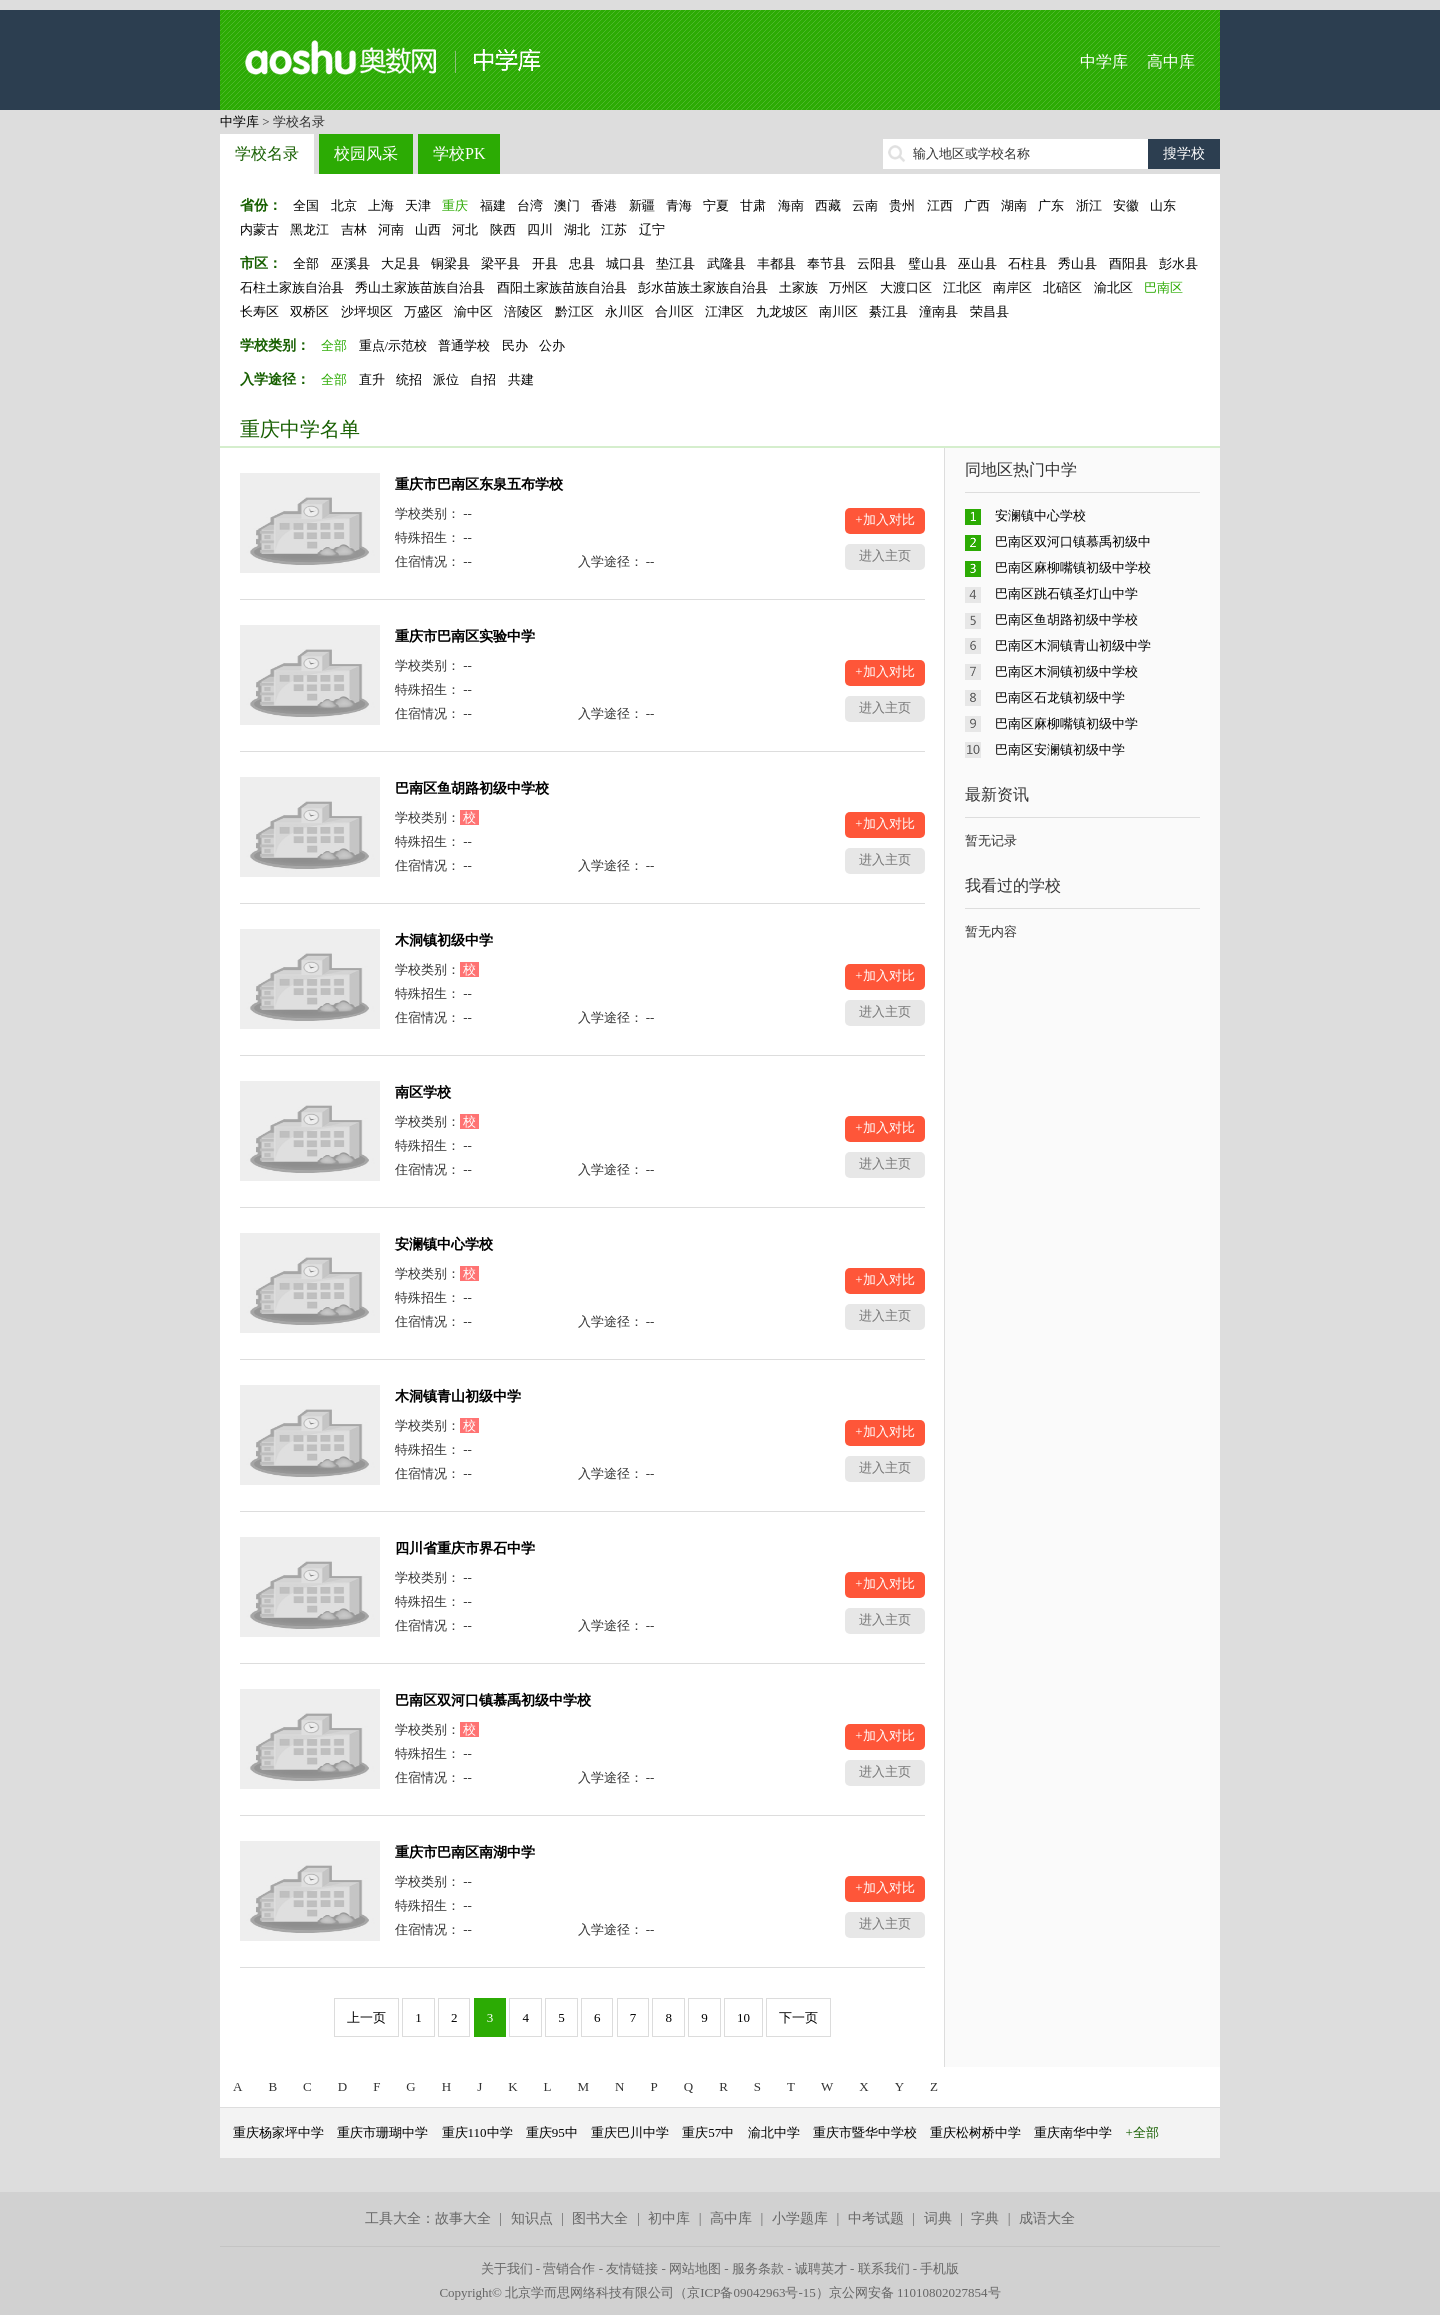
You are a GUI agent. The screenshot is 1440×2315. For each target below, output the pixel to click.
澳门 (567, 205)
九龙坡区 (782, 311)
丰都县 (776, 263)
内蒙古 (259, 229)
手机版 (939, 2268)
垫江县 (675, 263)
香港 (604, 205)
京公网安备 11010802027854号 (915, 2292)
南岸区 (1012, 287)
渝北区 (1113, 287)
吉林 (354, 229)
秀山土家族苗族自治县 (420, 287)
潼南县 (938, 311)
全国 (306, 205)
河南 (391, 229)
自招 (483, 379)
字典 (985, 2218)
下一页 (798, 2017)
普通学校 (464, 345)
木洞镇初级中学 (444, 940)
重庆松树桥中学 (975, 2132)
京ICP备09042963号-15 (751, 2292)
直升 (372, 379)
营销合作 (569, 2268)
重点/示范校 (393, 345)
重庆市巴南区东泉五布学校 (479, 484)
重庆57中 (708, 2132)
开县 (545, 263)
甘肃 (753, 205)
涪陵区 (523, 311)
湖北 (577, 229)
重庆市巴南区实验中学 (465, 636)
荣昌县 (989, 311)
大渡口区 (906, 287)
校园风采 (366, 153)
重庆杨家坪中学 (278, 2132)
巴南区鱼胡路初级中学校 (472, 788)
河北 (465, 229)
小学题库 (800, 2218)
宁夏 (716, 205)
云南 (865, 205)
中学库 (1104, 61)
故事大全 (463, 2218)
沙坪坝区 (367, 311)
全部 (306, 263)
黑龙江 (309, 229)
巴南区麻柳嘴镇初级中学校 (1073, 567)
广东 (1051, 205)
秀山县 (1077, 263)
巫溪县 (350, 263)
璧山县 (927, 263)
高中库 (1171, 61)
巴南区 (1163, 287)
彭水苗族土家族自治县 (703, 287)
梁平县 (500, 263)
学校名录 (267, 153)
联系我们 (884, 2268)
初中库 (669, 2218)
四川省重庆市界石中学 (465, 1548)
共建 (521, 379)
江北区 (962, 287)
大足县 (400, 263)
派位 (446, 379)
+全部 (1142, 2132)
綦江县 (888, 311)
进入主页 (885, 555)
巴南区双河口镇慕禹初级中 (1073, 541)
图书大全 (600, 2218)
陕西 (503, 229)
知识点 (532, 2218)
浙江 (1089, 205)
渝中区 (473, 311)
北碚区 (1062, 287)
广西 (977, 205)
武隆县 (726, 263)
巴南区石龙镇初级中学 (1060, 697)
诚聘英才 (821, 2268)
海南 (791, 205)
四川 (540, 229)
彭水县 (1178, 263)
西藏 (828, 205)
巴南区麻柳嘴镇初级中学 (1066, 723)
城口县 (625, 263)
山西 (428, 229)
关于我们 (507, 2268)
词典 (938, 2218)
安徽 (1126, 205)
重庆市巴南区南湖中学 (465, 1852)
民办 (515, 345)
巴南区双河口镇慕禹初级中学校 (493, 1700)
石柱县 (1027, 263)
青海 (679, 205)
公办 (552, 345)
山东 (1163, 205)
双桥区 (309, 311)
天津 (418, 205)
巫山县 (977, 263)
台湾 (530, 205)
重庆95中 (552, 2132)
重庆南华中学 (1073, 2132)
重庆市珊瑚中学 (382, 2132)
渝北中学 (774, 2132)
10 (743, 2017)
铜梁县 (450, 263)
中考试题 (876, 2218)
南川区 (838, 311)
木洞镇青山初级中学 (458, 1396)
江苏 (614, 229)
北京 (344, 205)
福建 (493, 205)
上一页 (366, 2017)
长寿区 (259, 311)
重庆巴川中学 (630, 2132)
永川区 (624, 311)
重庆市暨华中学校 (865, 2132)
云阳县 (876, 263)
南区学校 (423, 1092)
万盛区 (423, 311)
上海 (381, 205)
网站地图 (695, 2268)
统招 (409, 379)
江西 (940, 205)
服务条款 (758, 2268)
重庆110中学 (477, 2132)
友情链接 (632, 2268)
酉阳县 (1128, 263)
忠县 (582, 263)
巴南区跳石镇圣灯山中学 (1066, 593)
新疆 (642, 205)
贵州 (902, 205)
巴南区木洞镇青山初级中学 (1073, 645)
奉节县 (826, 263)
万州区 (848, 287)
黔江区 (574, 311)
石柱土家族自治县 (292, 287)
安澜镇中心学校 (444, 1244)
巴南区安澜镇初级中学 (1060, 749)
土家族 (798, 287)
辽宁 (652, 229)
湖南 (1014, 205)
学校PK (459, 153)
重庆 (455, 205)
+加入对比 (884, 519)
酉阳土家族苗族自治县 (562, 287)
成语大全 (1047, 2218)
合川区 (674, 311)
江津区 (724, 311)
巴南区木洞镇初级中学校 (1066, 671)
